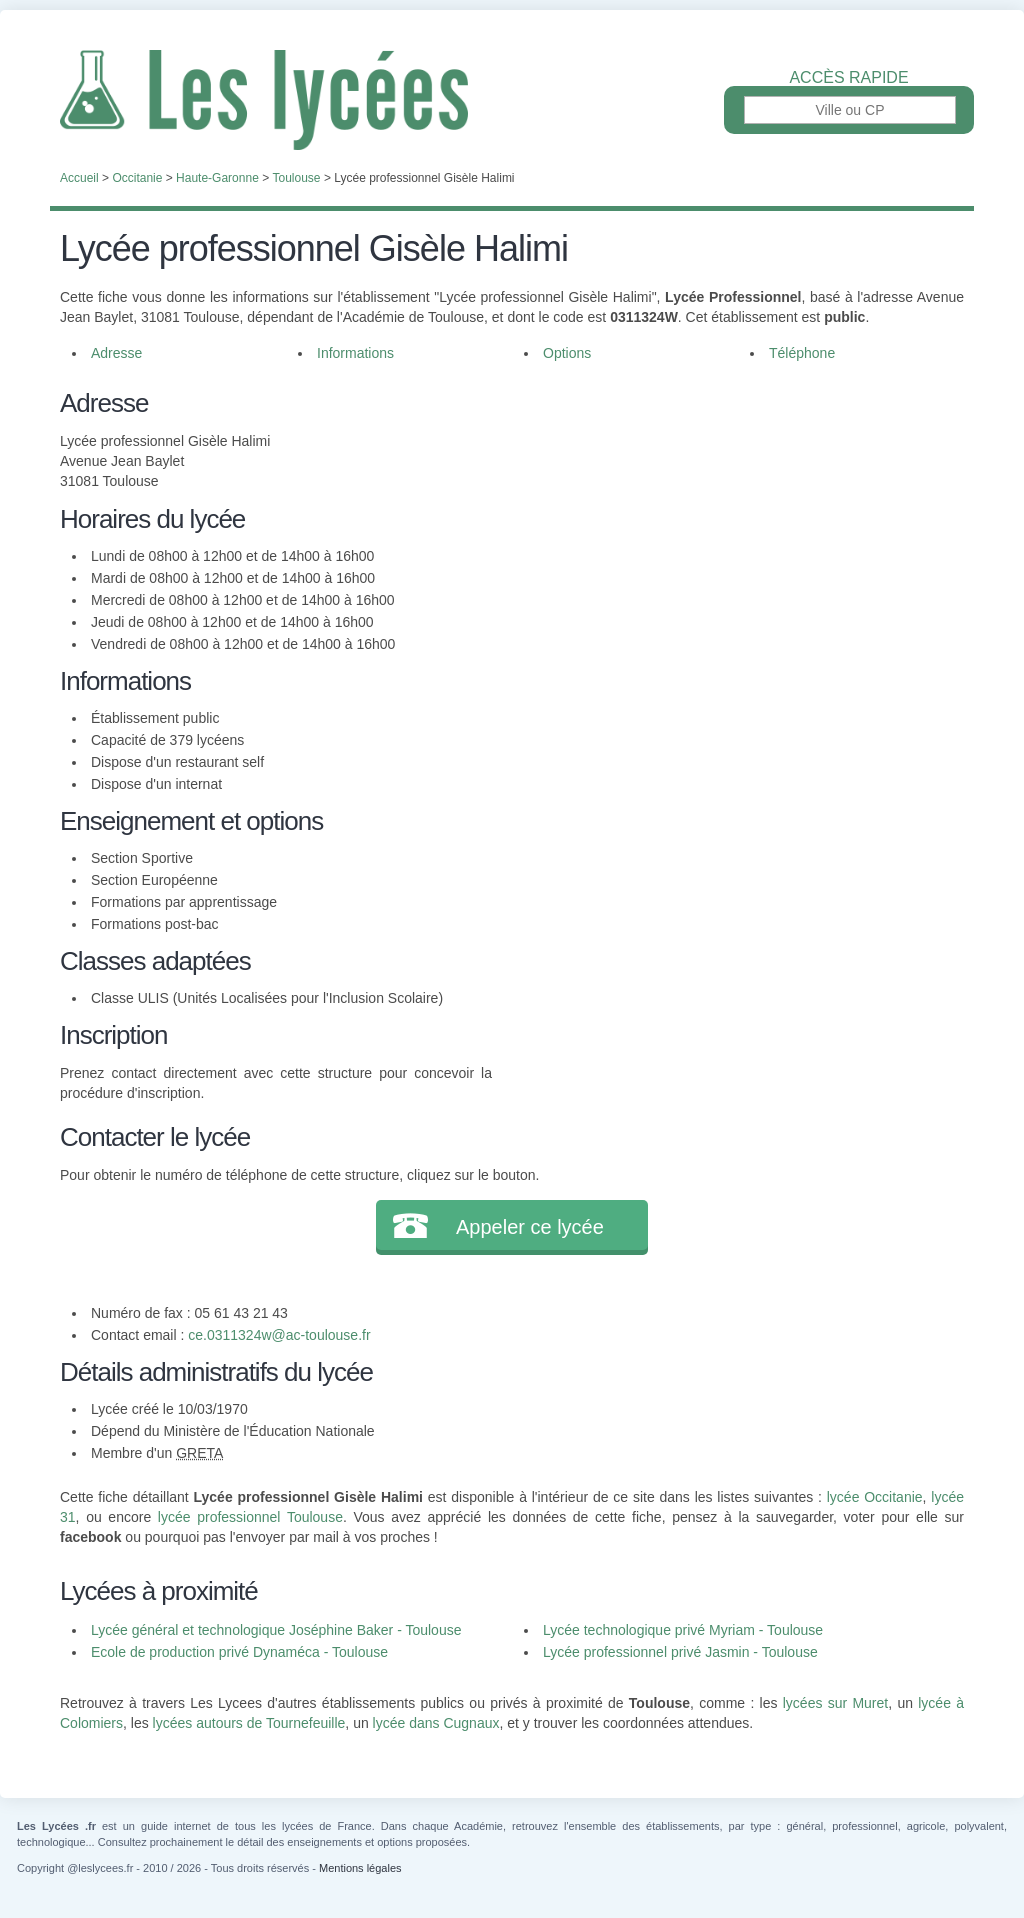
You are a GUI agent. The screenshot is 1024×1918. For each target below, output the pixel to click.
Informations (355, 353)
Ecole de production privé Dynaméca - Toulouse (239, 1652)
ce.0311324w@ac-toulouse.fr (279, 1335)
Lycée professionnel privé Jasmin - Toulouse (680, 1652)
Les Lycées (512, 100)
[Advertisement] (728, 524)
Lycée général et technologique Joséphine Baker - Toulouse (276, 1630)
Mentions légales (360, 1868)
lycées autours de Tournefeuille (249, 1723)
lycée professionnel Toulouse (250, 1517)
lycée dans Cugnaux (436, 1723)
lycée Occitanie (875, 1497)
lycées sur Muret (835, 1703)
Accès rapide (848, 78)
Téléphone (802, 353)
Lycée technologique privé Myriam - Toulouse (683, 1630)
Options (567, 353)
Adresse (116, 353)
